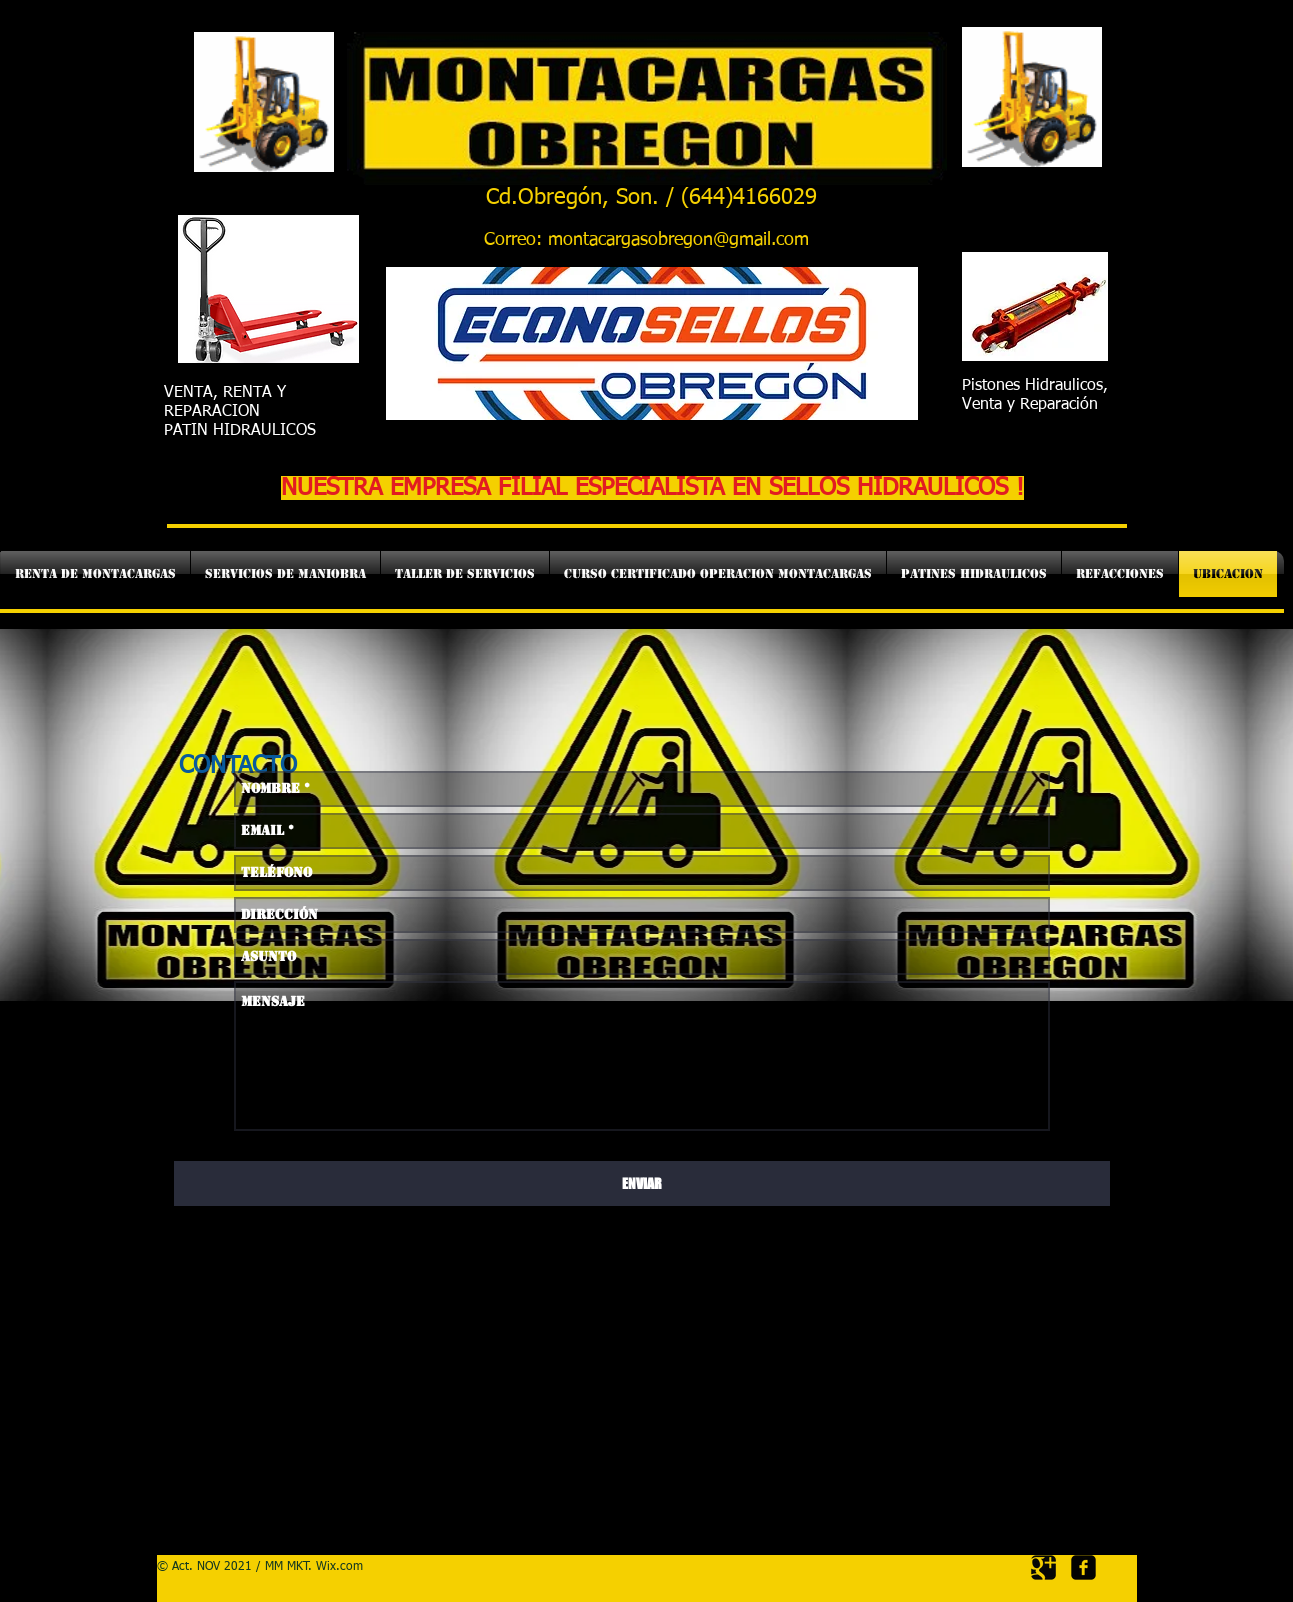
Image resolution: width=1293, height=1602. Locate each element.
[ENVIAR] (642, 1183)
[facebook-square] (1083, 1567)
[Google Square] (1043, 1567)
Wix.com (339, 1567)
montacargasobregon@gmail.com (678, 240)
